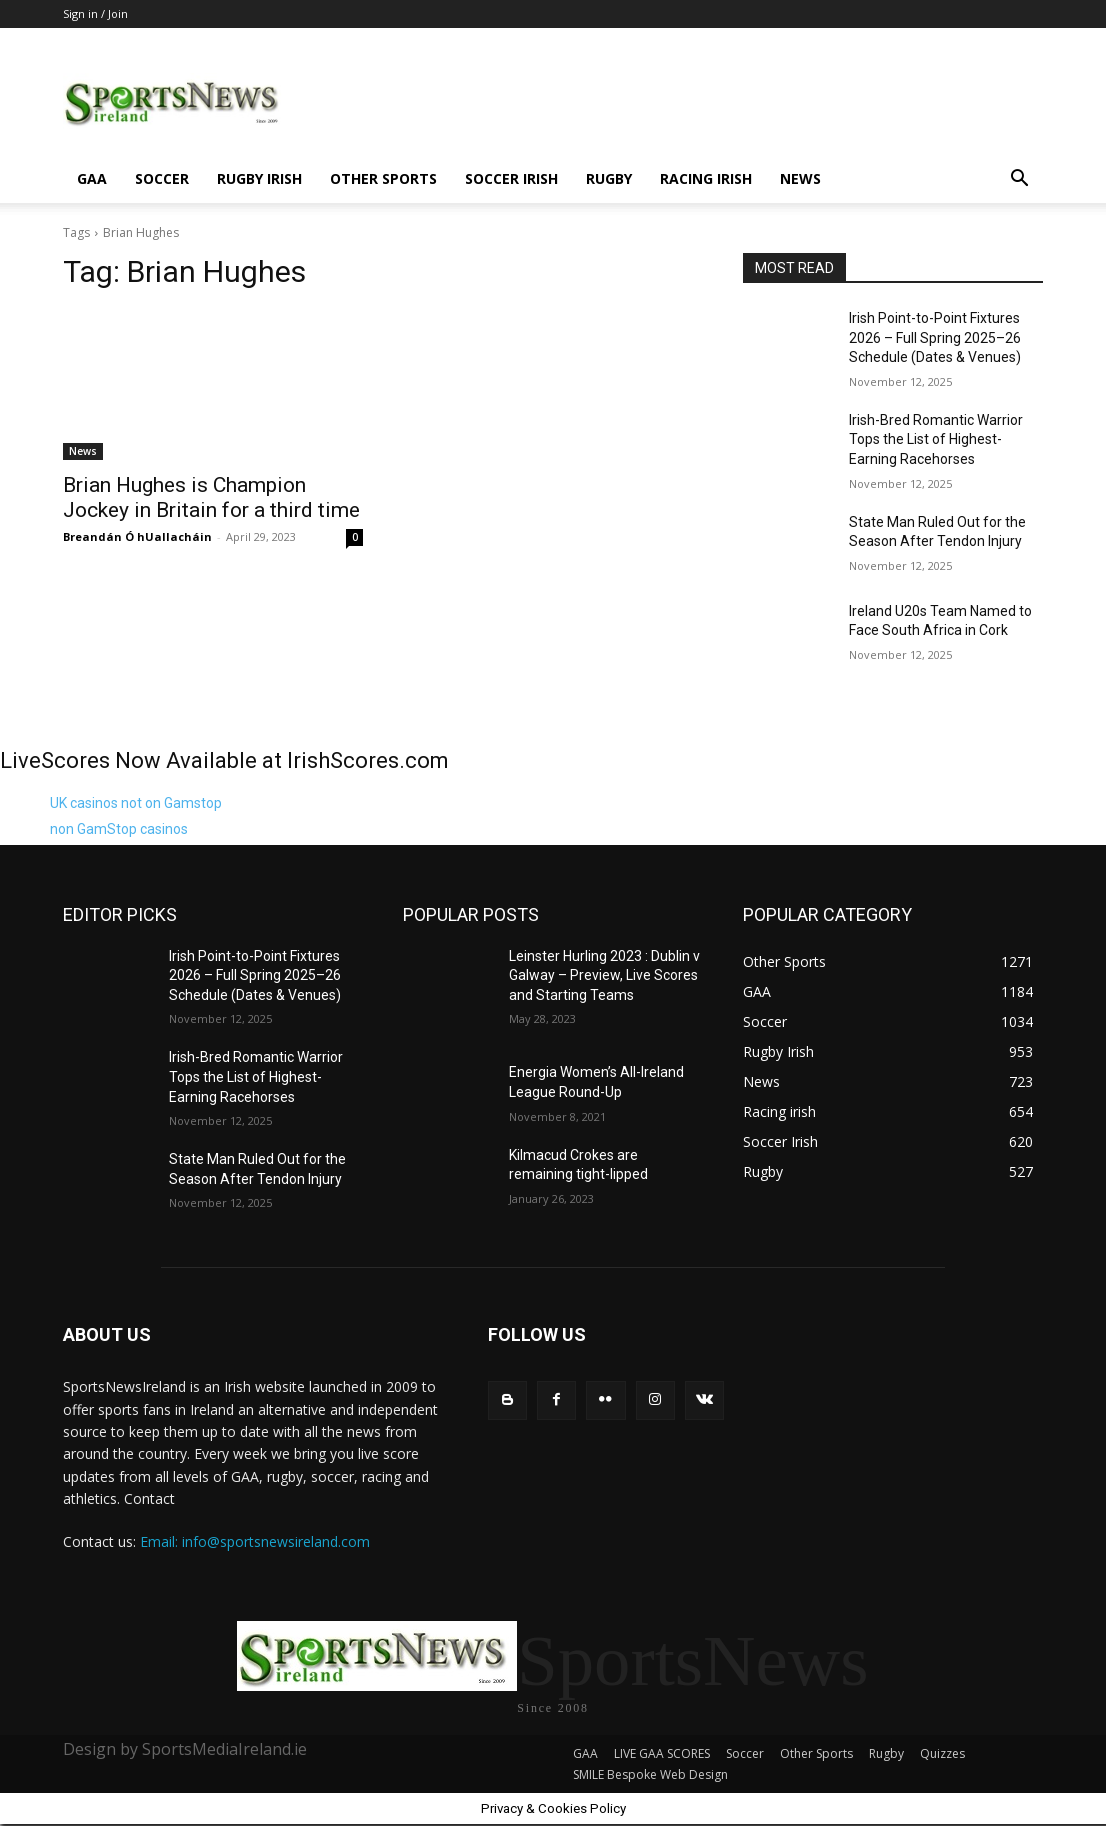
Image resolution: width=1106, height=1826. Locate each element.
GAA (92, 178)
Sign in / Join (95, 13)
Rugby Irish (259, 178)
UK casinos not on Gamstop (136, 803)
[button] (1019, 180)
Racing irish (706, 178)
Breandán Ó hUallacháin (137, 536)
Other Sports (383, 178)
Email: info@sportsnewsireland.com (255, 1541)
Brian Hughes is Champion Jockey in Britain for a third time (211, 497)
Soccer (162, 178)
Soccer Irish (511, 178)
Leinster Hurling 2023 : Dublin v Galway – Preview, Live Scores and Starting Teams (604, 975)
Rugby (609, 178)
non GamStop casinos (119, 829)
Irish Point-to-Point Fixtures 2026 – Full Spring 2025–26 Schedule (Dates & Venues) (935, 337)
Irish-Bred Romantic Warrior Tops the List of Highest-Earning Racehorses (936, 439)
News (800, 178)
